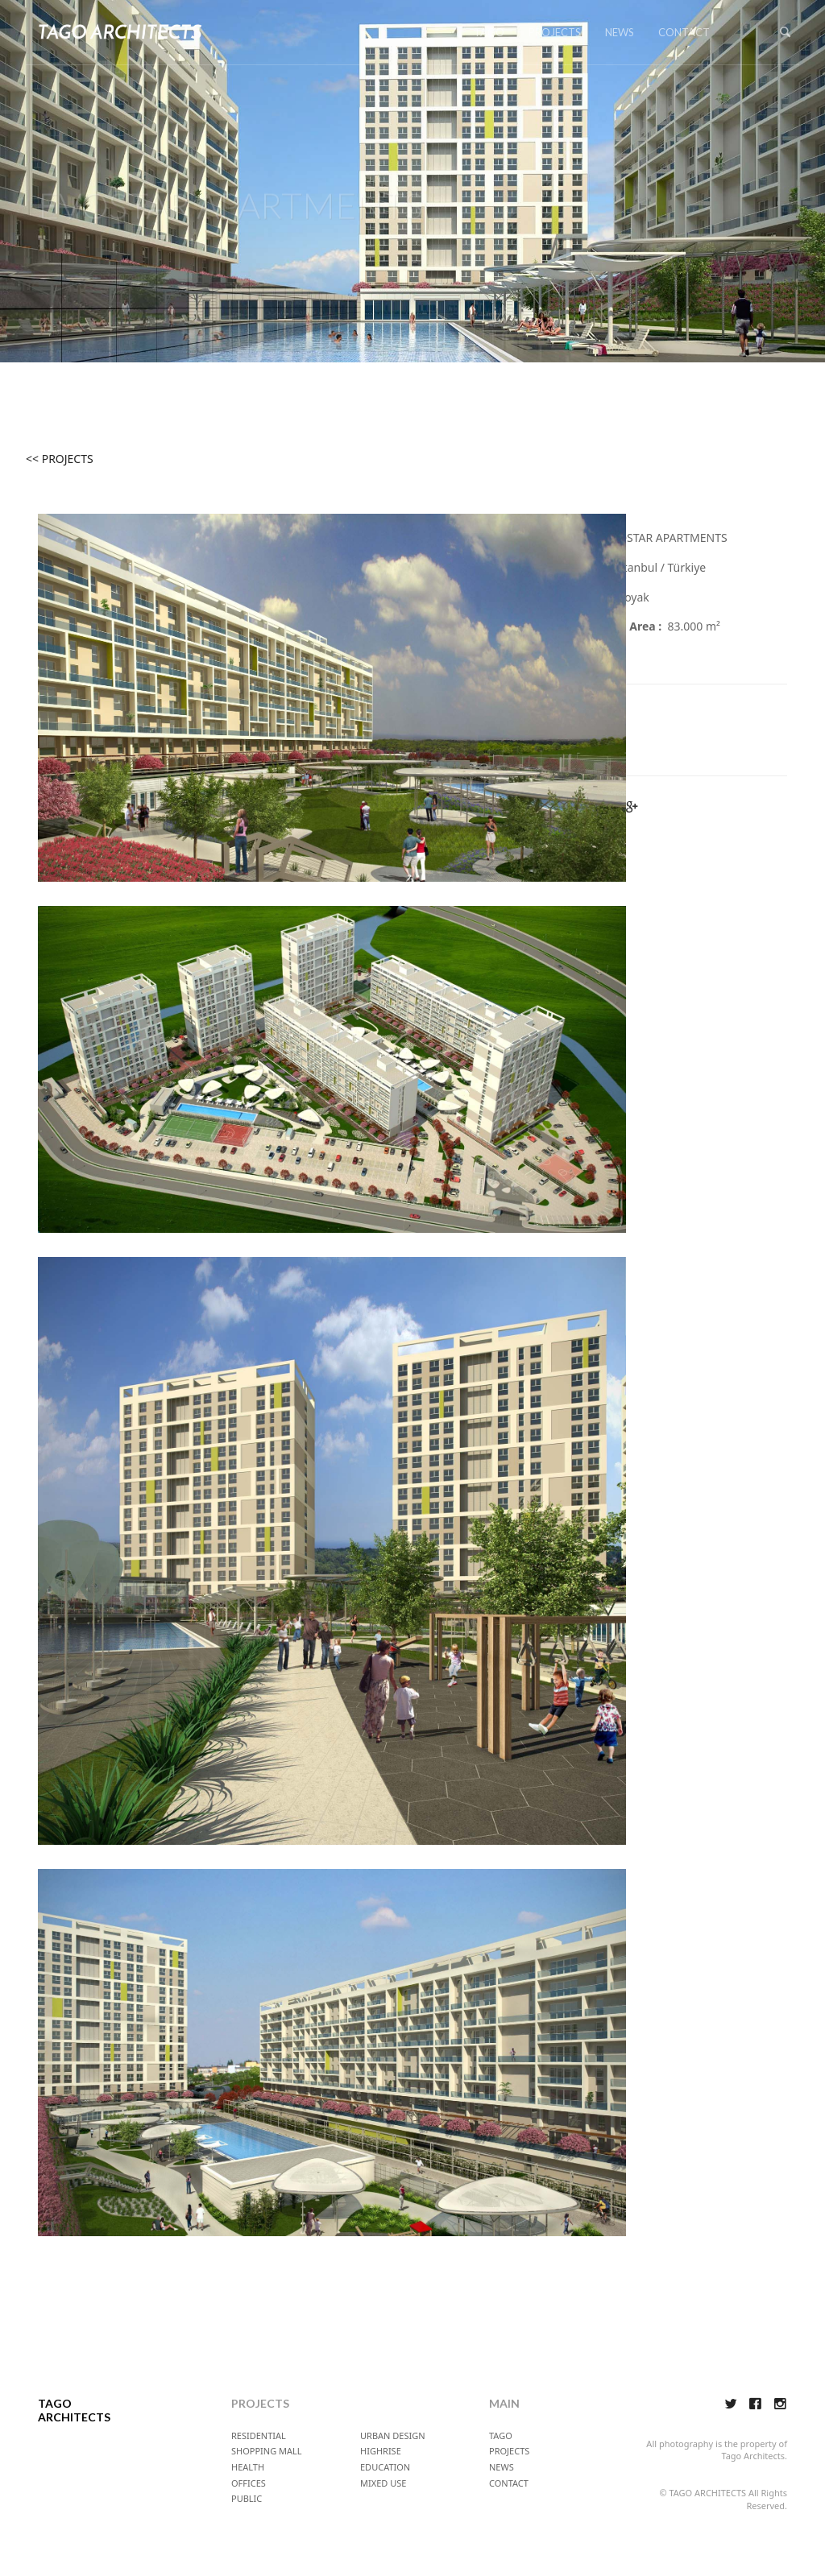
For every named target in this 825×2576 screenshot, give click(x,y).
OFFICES (248, 2483)
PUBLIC (246, 2498)
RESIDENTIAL (258, 2435)
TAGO (489, 32)
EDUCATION (385, 2467)
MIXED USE (383, 2483)
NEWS (619, 32)
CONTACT (684, 32)
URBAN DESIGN (392, 2435)
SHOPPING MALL (266, 2451)
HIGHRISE (380, 2451)
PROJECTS (555, 32)
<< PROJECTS (59, 458)
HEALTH (247, 2467)
